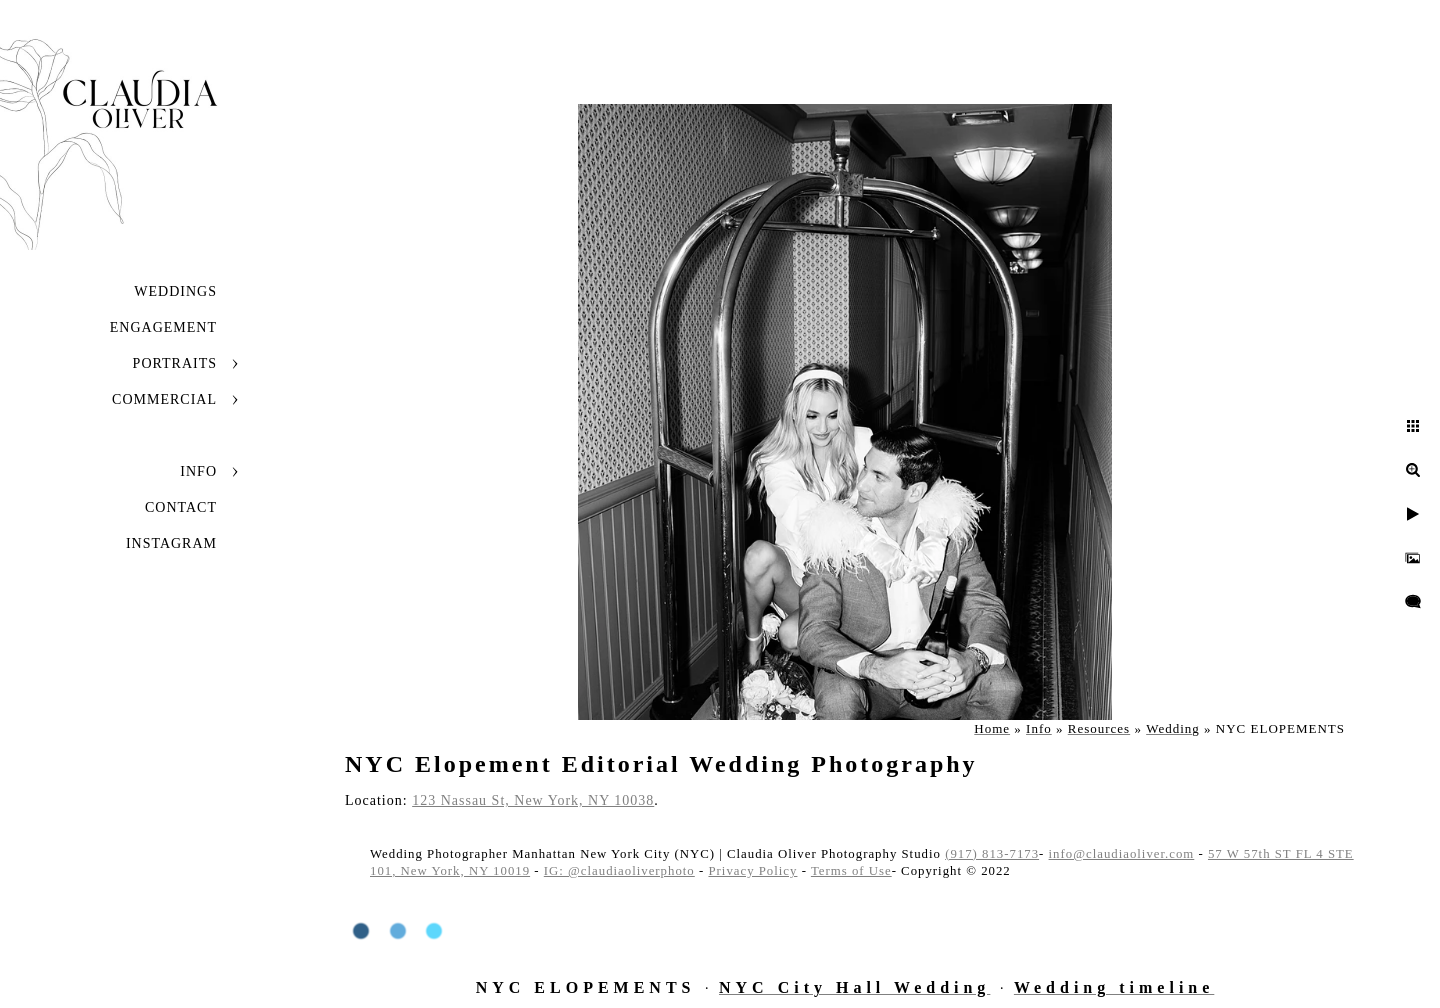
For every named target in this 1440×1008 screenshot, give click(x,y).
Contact (181, 507)
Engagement (163, 327)
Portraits (175, 363)
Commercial (164, 399)
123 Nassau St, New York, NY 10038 (533, 800)
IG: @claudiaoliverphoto (619, 871)
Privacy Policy (752, 871)
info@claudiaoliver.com (1122, 854)
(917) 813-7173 (992, 854)
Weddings (175, 291)
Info (198, 471)
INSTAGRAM (171, 543)
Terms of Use (851, 871)
